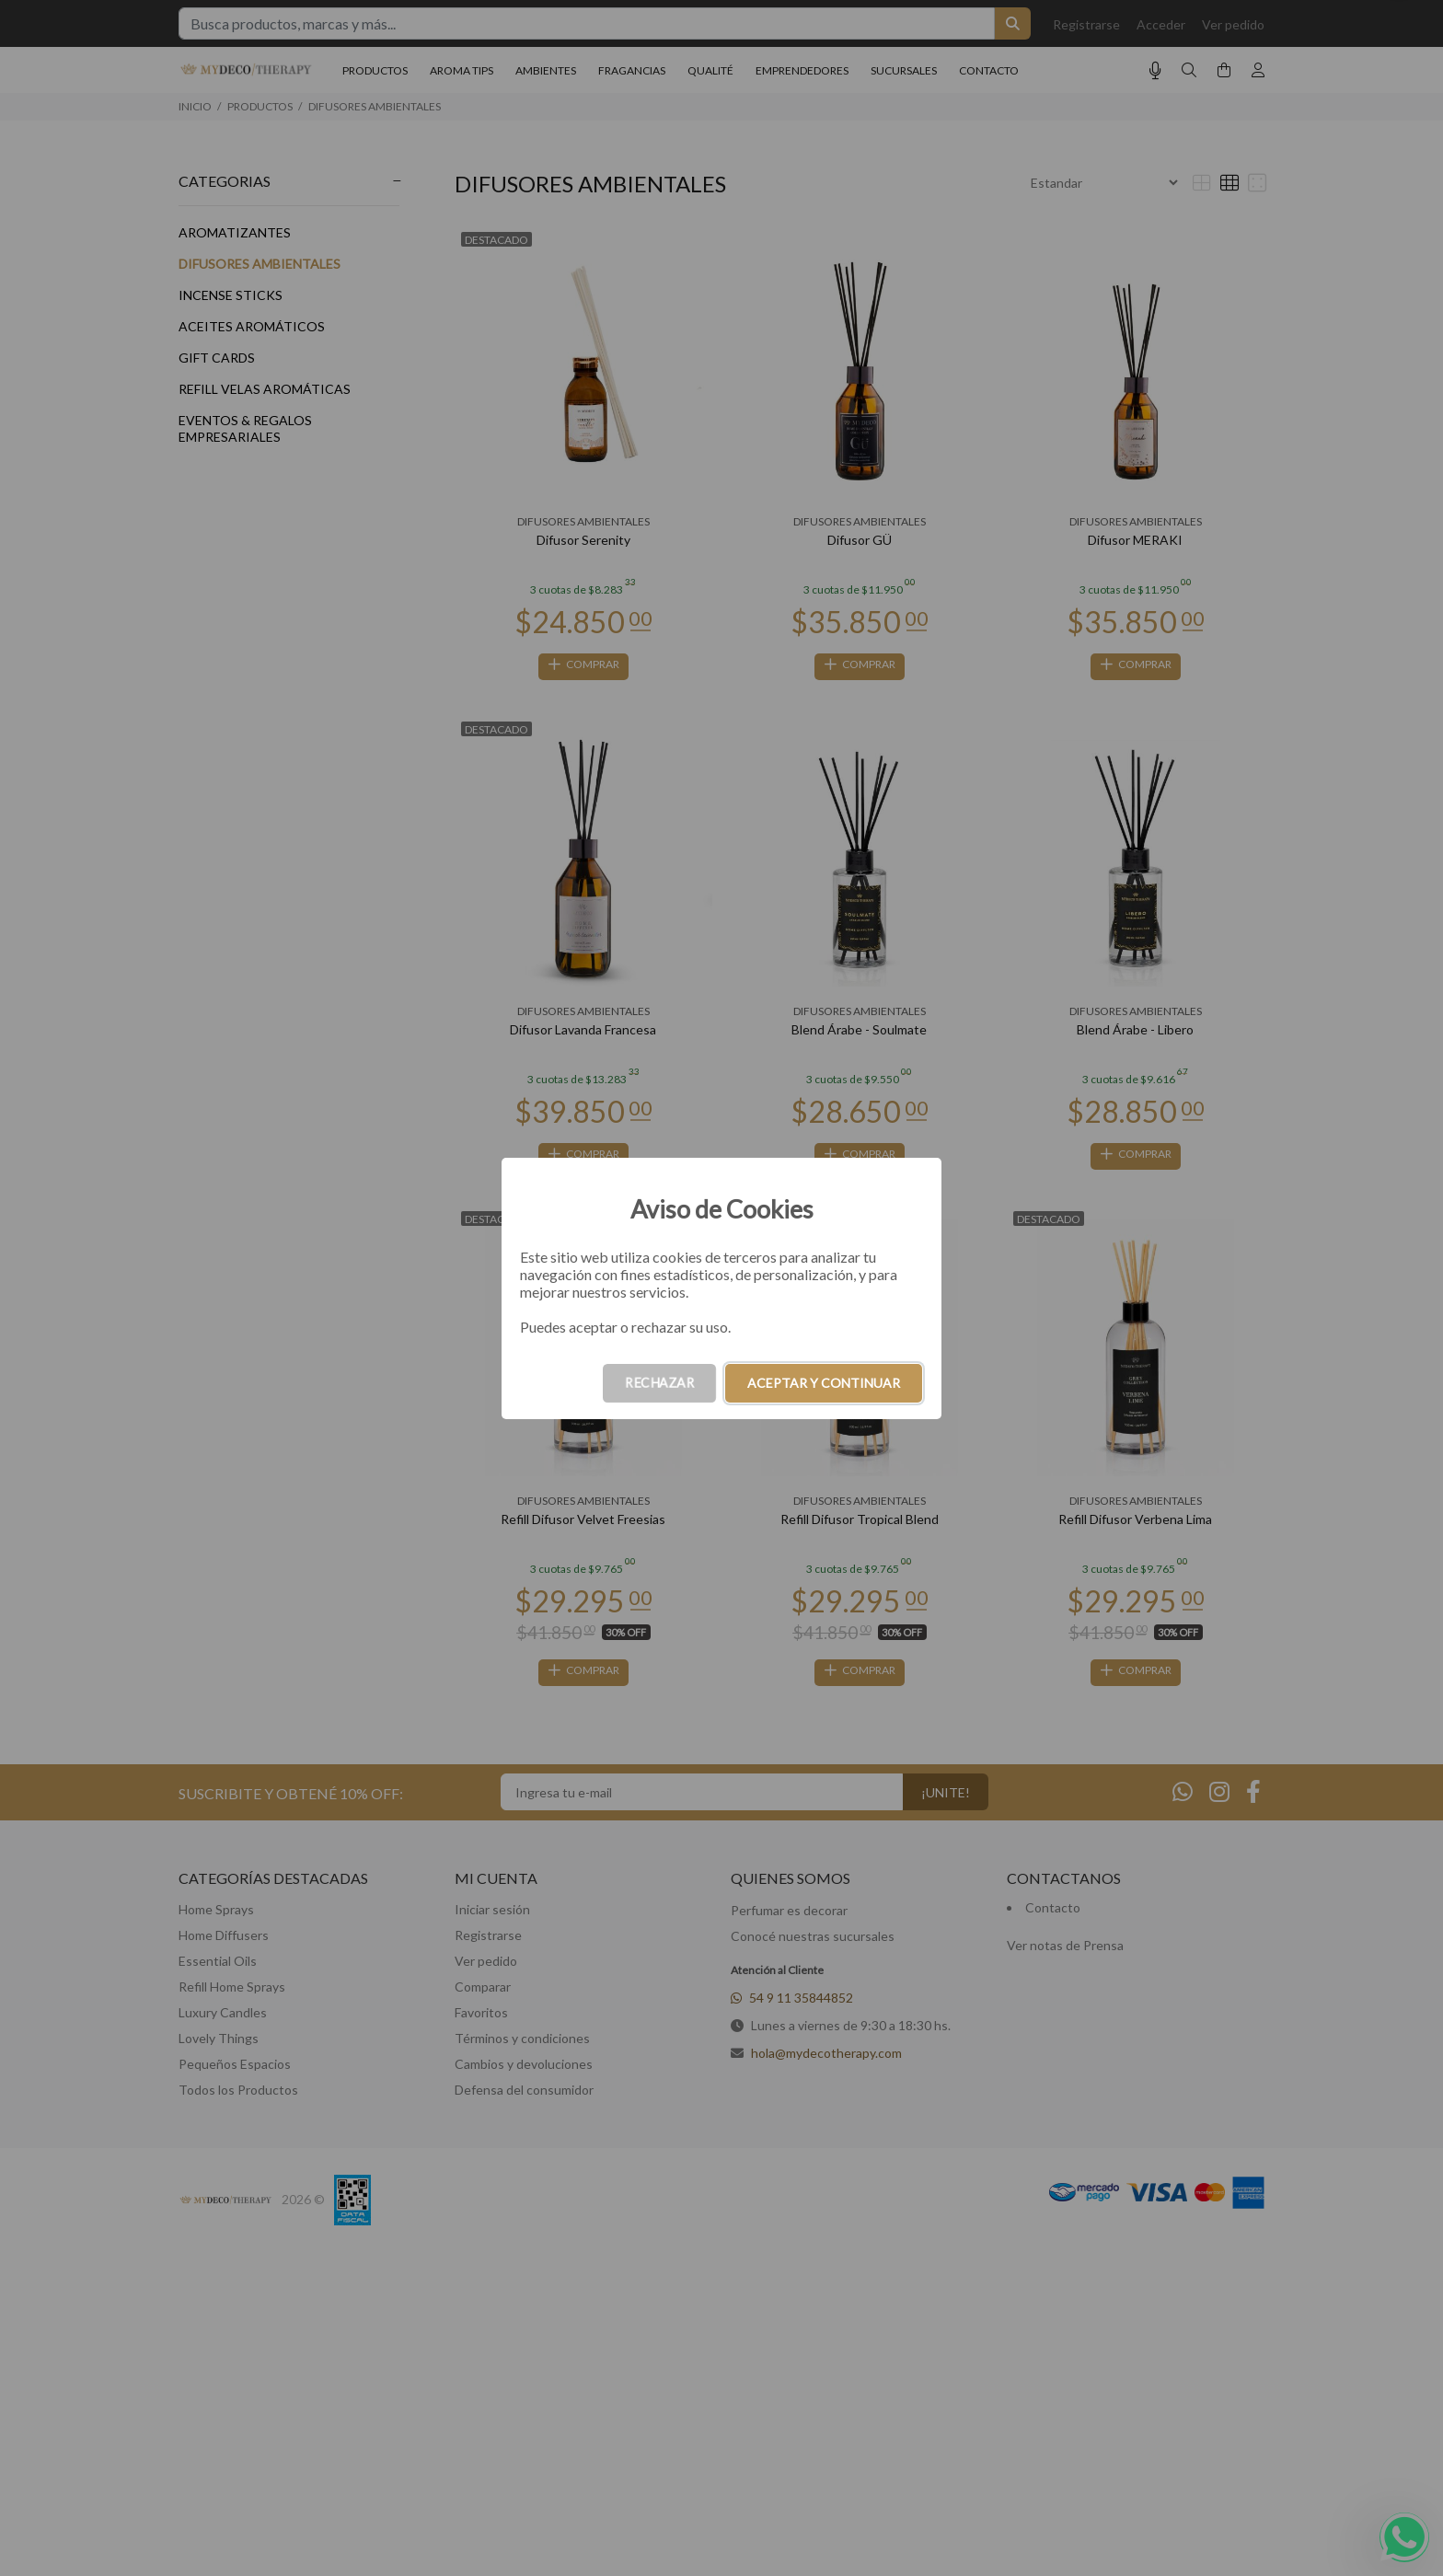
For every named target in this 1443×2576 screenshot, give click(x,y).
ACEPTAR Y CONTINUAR (823, 1383)
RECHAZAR (659, 1383)
